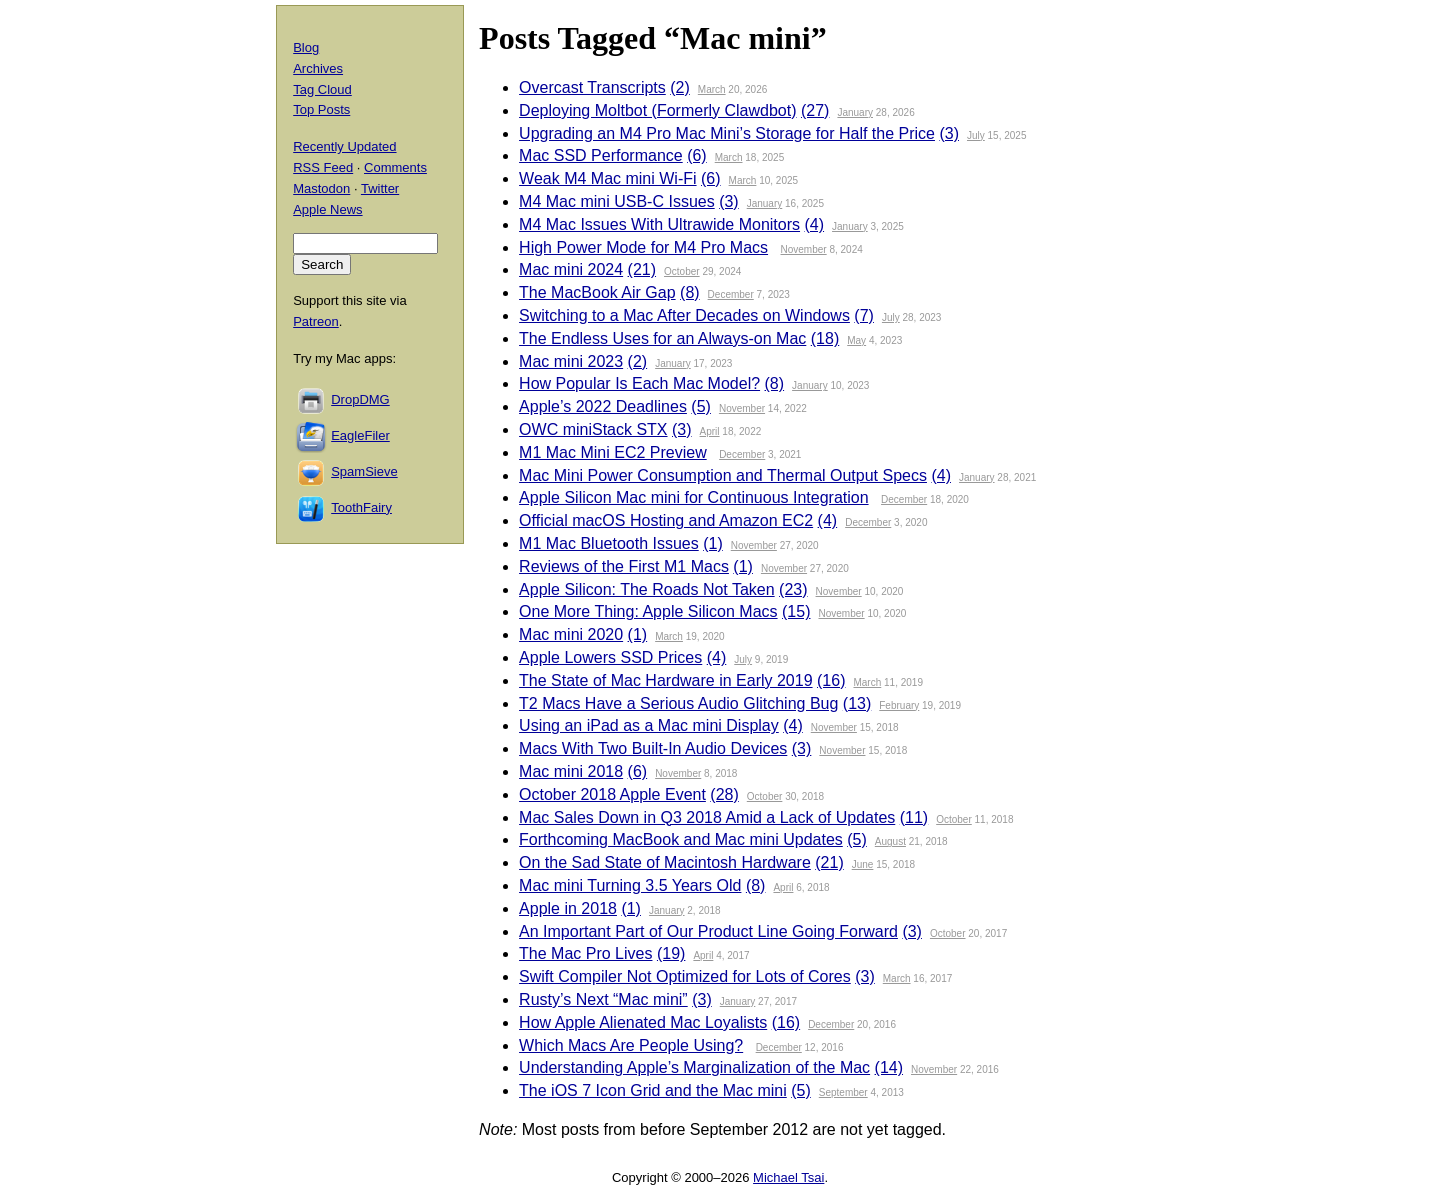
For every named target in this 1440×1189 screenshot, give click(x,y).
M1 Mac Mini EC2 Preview (613, 452)
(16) (831, 680)
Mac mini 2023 (571, 361)
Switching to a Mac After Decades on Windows (684, 315)
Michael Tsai (788, 1177)
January (855, 112)
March (712, 89)
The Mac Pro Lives (585, 953)
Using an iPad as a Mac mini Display (649, 725)
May (856, 340)
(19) (671, 953)
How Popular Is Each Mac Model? (639, 383)
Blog (306, 47)
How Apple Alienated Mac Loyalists (643, 1022)
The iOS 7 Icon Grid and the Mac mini (653, 1090)
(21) (642, 269)
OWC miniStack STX (593, 429)
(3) (949, 133)
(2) (680, 87)
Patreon (316, 321)
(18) (825, 338)
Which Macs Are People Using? (631, 1045)
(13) (857, 703)
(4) (815, 224)
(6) (697, 155)
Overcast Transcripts (592, 87)
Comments (395, 167)
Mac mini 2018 (571, 771)
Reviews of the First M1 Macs (624, 566)
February (899, 705)
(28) (724, 794)
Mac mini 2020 (571, 634)
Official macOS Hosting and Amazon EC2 (666, 520)
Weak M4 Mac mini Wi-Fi (608, 178)
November (804, 249)
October (682, 271)
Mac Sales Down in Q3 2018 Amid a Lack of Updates (707, 817)
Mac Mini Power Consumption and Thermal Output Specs (723, 475)
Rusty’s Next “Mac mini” (603, 999)
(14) (889, 1067)
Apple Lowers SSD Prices (610, 657)
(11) (914, 817)
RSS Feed (323, 167)
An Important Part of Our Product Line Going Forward (708, 931)
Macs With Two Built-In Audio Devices (653, 748)
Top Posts (321, 109)
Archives (318, 68)
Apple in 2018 (568, 908)
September (843, 1092)
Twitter (380, 188)
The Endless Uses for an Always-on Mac (662, 338)
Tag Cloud (322, 89)
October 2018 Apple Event (612, 794)
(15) (796, 611)
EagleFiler (360, 435)
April (710, 431)
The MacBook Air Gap (597, 292)
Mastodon (321, 188)
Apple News (327, 209)
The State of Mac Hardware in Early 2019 (665, 680)
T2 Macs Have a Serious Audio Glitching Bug (678, 703)
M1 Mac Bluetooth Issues (609, 543)
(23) (793, 589)
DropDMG (360, 399)
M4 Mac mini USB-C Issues (617, 201)
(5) (701, 406)
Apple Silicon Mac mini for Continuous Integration (694, 497)
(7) (864, 315)
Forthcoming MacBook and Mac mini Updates (681, 839)
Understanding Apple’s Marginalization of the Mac (694, 1067)
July (976, 135)
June (863, 864)
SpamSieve (364, 471)
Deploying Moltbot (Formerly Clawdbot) (657, 110)
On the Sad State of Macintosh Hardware (665, 862)
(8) (690, 292)
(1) (713, 543)
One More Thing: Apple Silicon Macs (648, 611)
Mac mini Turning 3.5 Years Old (630, 885)
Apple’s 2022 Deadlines (603, 406)
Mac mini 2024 (571, 269)
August (890, 841)
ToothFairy (361, 507)
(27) (815, 110)
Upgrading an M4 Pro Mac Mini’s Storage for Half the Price (727, 133)
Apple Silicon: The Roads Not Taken (647, 589)
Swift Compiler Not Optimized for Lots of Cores (685, 976)
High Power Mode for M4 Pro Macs (643, 247)
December (731, 294)
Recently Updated (344, 146)
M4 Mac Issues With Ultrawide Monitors (659, 224)
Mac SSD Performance (601, 155)
